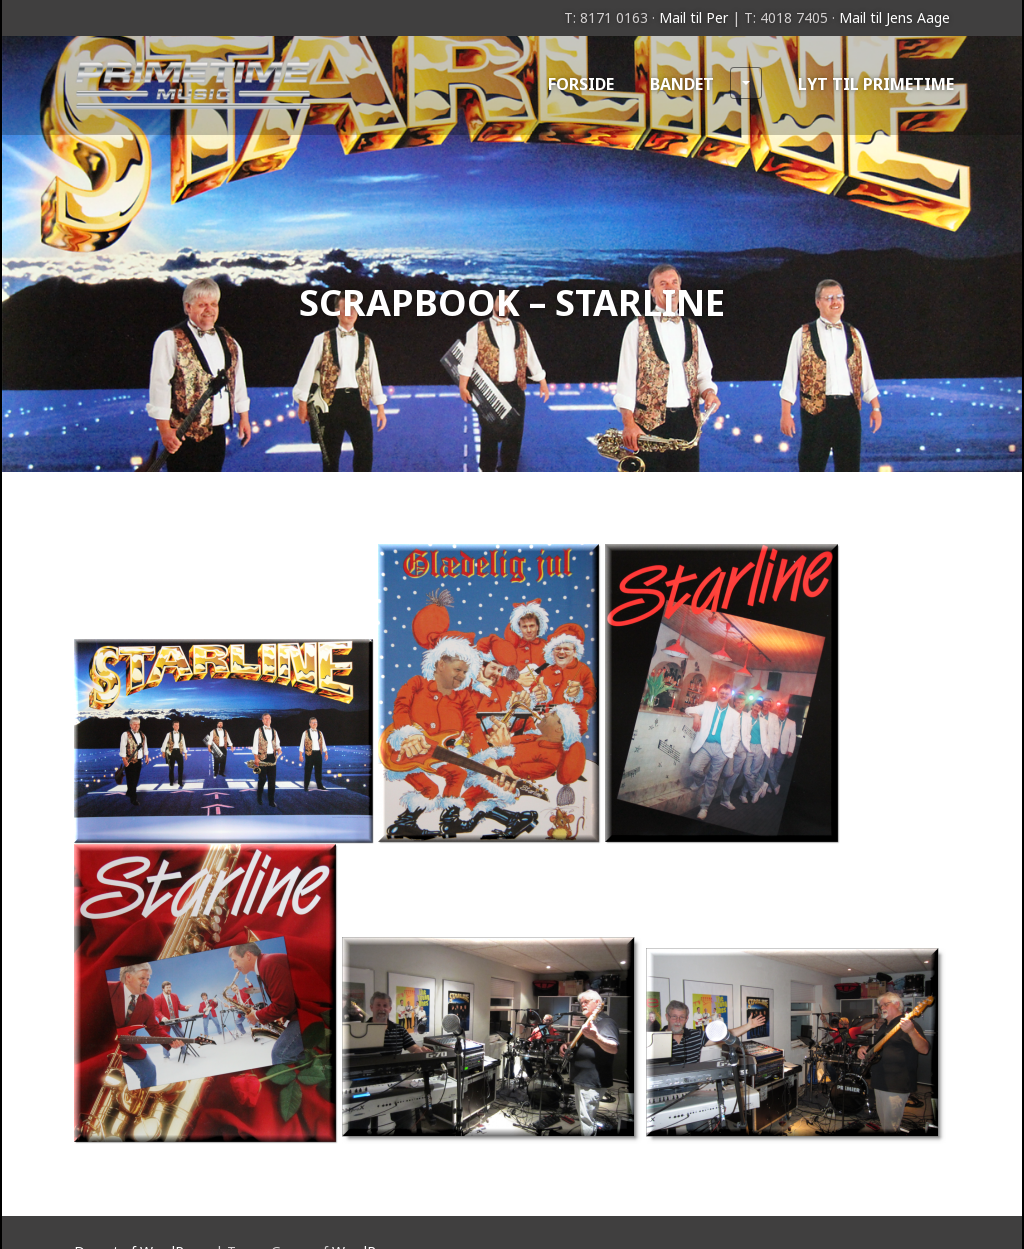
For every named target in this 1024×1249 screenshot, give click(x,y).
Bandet (706, 83)
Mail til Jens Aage (894, 17)
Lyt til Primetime (876, 84)
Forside (581, 84)
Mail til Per (693, 17)
